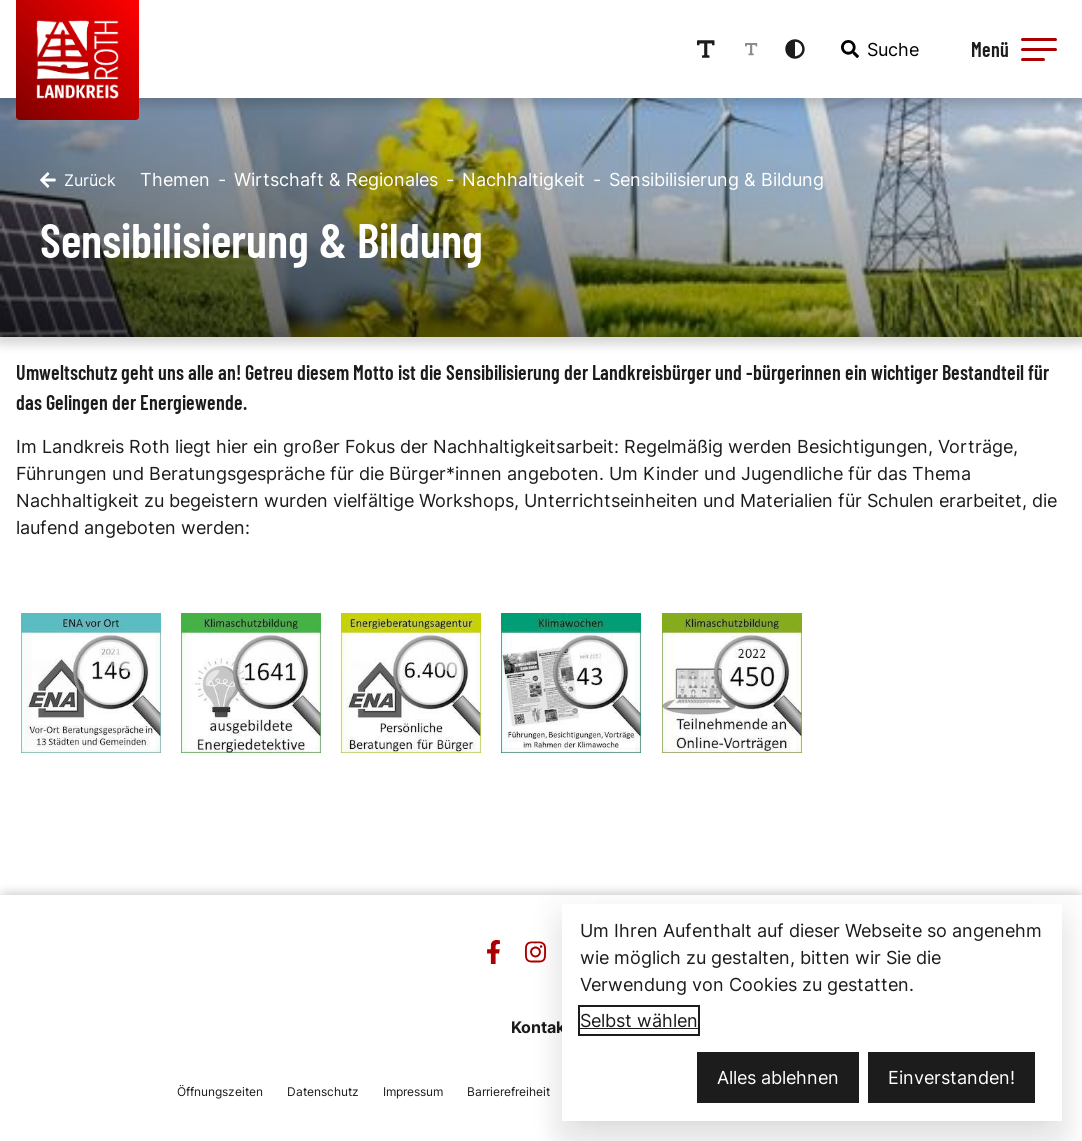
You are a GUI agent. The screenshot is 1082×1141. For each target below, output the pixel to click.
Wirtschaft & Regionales (336, 179)
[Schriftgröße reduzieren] (751, 49)
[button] (1039, 49)
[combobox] (878, 49)
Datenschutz (323, 1091)
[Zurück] (78, 180)
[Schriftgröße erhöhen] (706, 49)
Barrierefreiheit (508, 1091)
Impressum (413, 1091)
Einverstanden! (951, 1077)
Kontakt (541, 1027)
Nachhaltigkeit (523, 179)
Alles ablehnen (778, 1077)
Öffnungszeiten (220, 1091)
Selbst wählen (639, 1020)
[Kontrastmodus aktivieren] (795, 49)
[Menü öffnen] (1011, 49)
